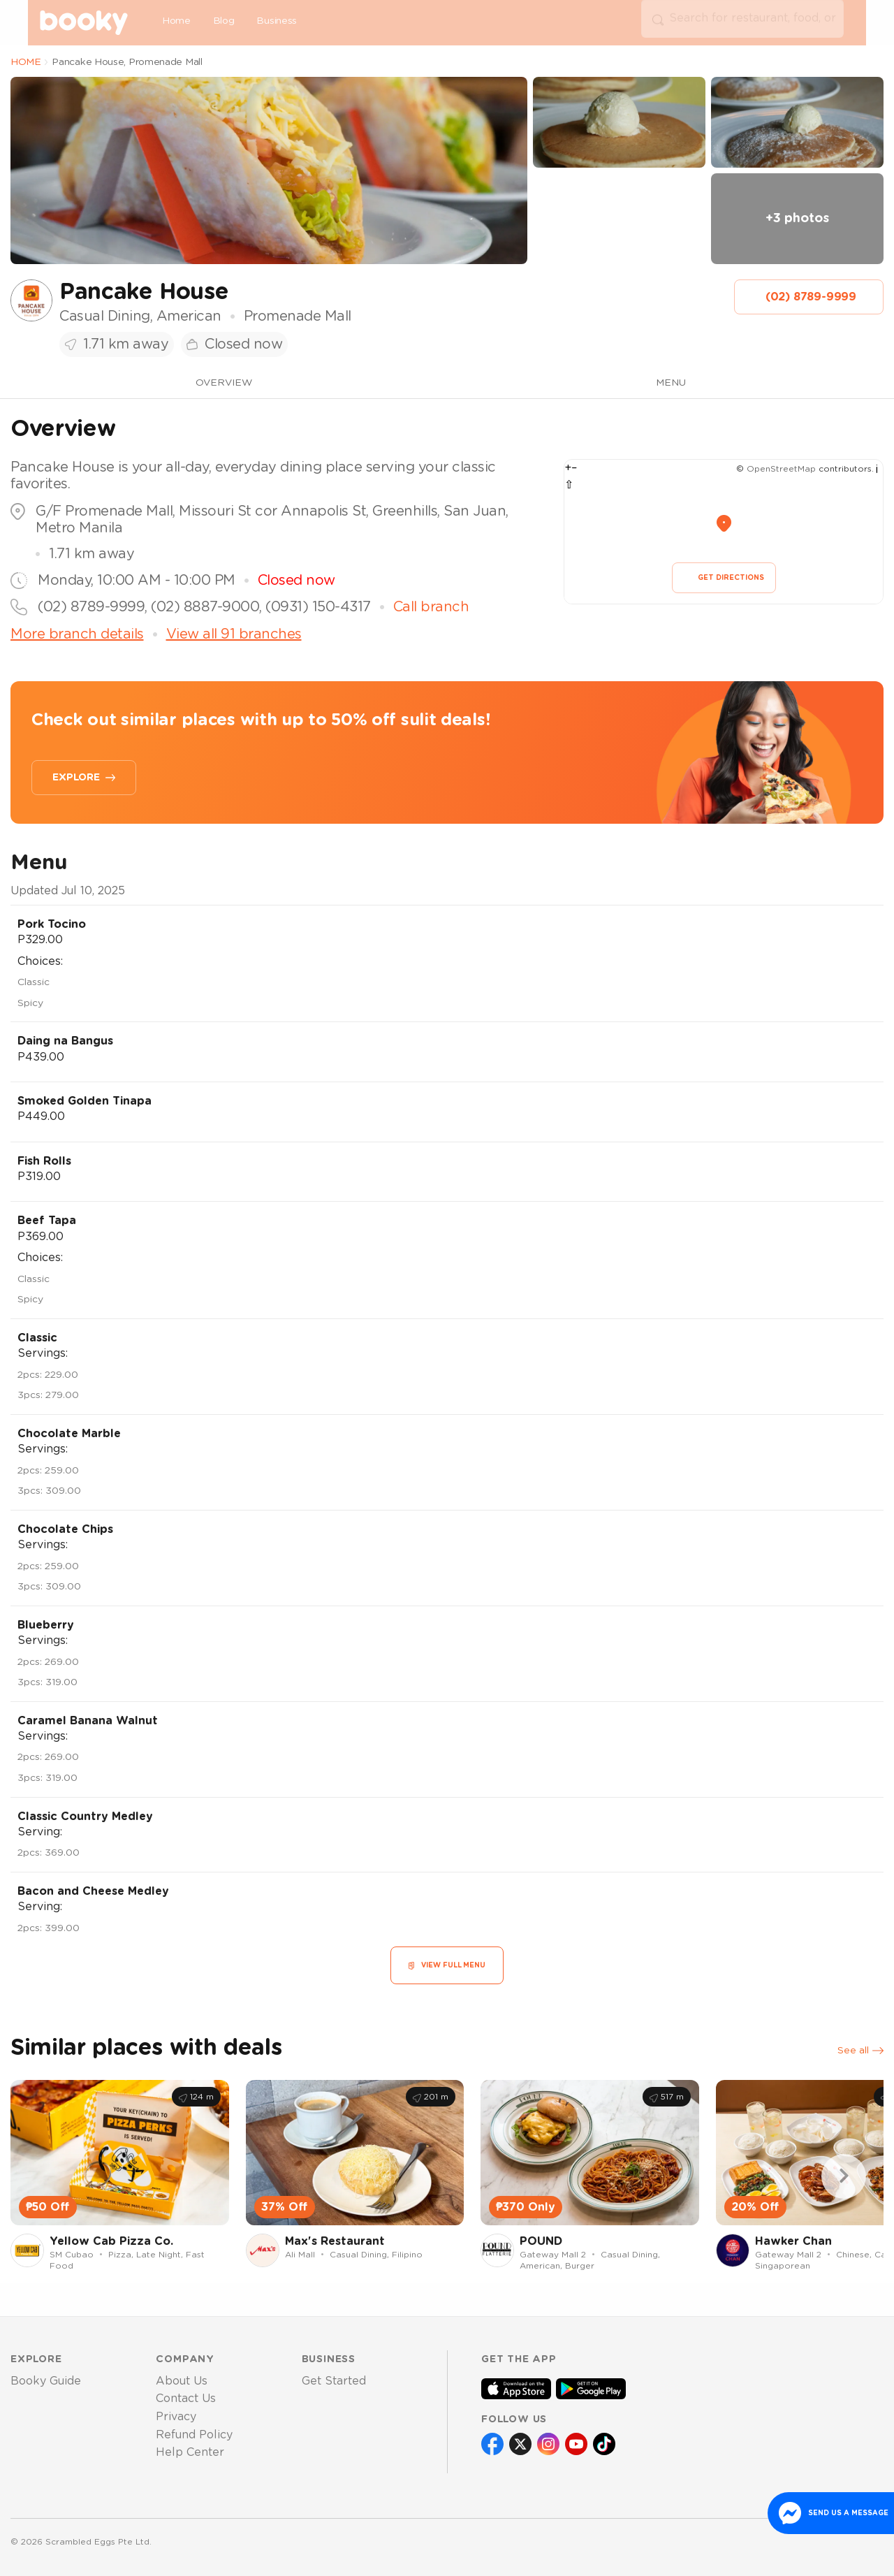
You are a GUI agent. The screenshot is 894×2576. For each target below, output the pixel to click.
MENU (671, 383)
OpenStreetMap (781, 469)
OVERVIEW (224, 383)
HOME (25, 62)
